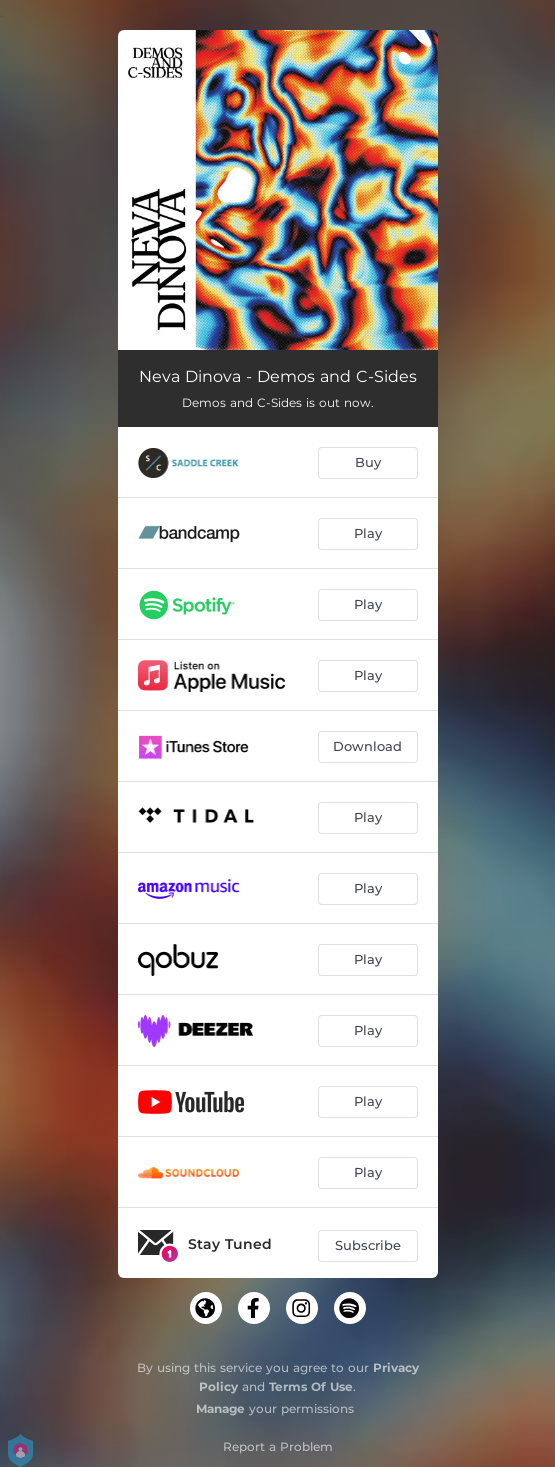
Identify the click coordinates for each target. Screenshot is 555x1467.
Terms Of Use (311, 1386)
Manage (220, 1408)
